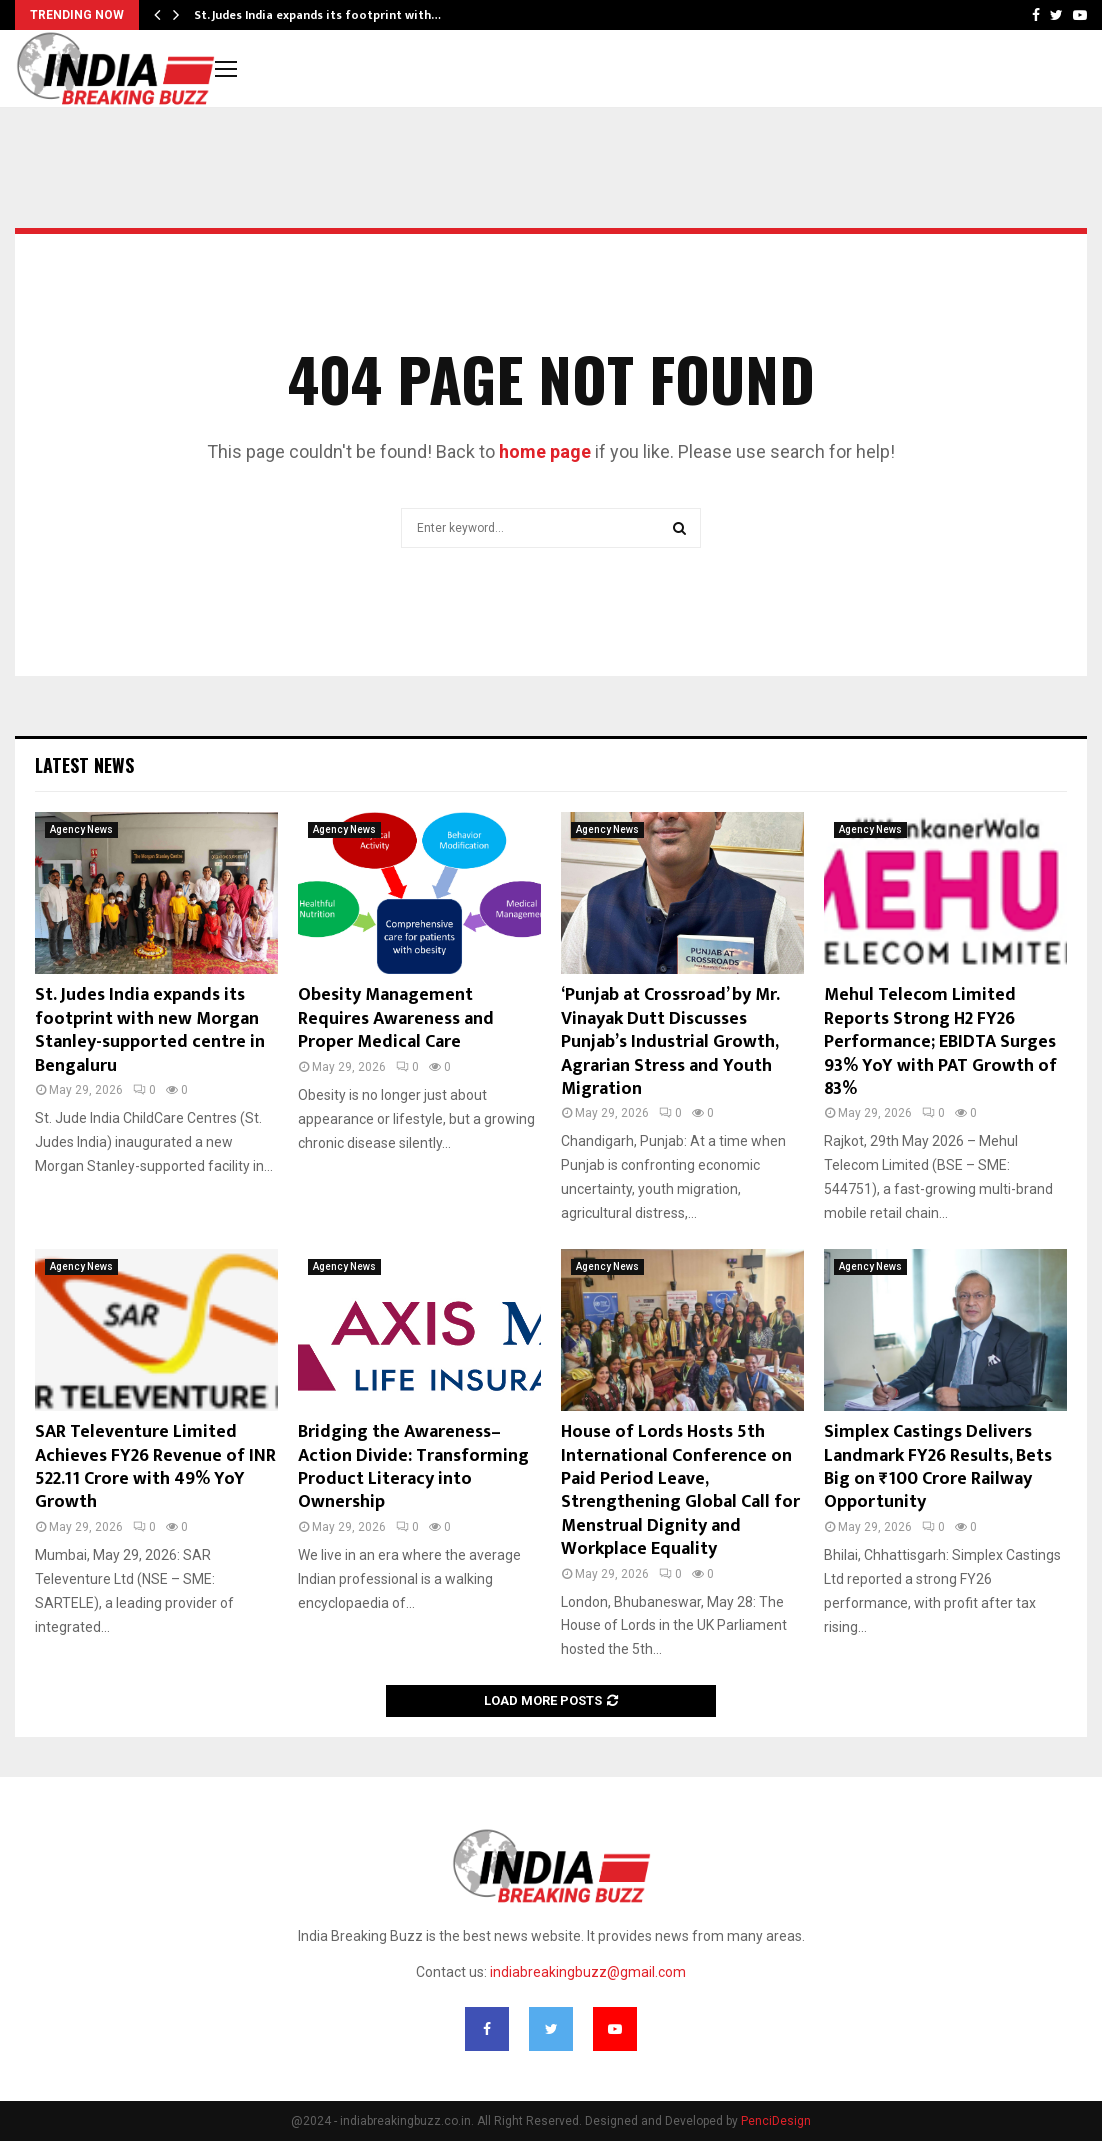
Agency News (81, 829)
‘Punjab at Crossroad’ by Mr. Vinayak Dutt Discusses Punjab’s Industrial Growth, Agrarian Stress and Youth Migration (670, 1042)
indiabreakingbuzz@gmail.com (588, 1972)
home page (545, 451)
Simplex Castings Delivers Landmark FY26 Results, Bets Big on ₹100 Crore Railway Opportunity (938, 1467)
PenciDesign (776, 2121)
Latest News (84, 765)
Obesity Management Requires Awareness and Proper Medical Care (396, 1018)
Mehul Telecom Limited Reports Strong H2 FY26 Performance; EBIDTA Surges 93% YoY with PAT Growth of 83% (940, 1042)
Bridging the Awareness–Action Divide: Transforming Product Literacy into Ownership (413, 1467)
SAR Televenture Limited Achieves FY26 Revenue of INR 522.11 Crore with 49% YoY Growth (155, 1467)
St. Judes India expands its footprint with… (317, 15)
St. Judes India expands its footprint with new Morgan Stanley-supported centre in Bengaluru (150, 1030)
